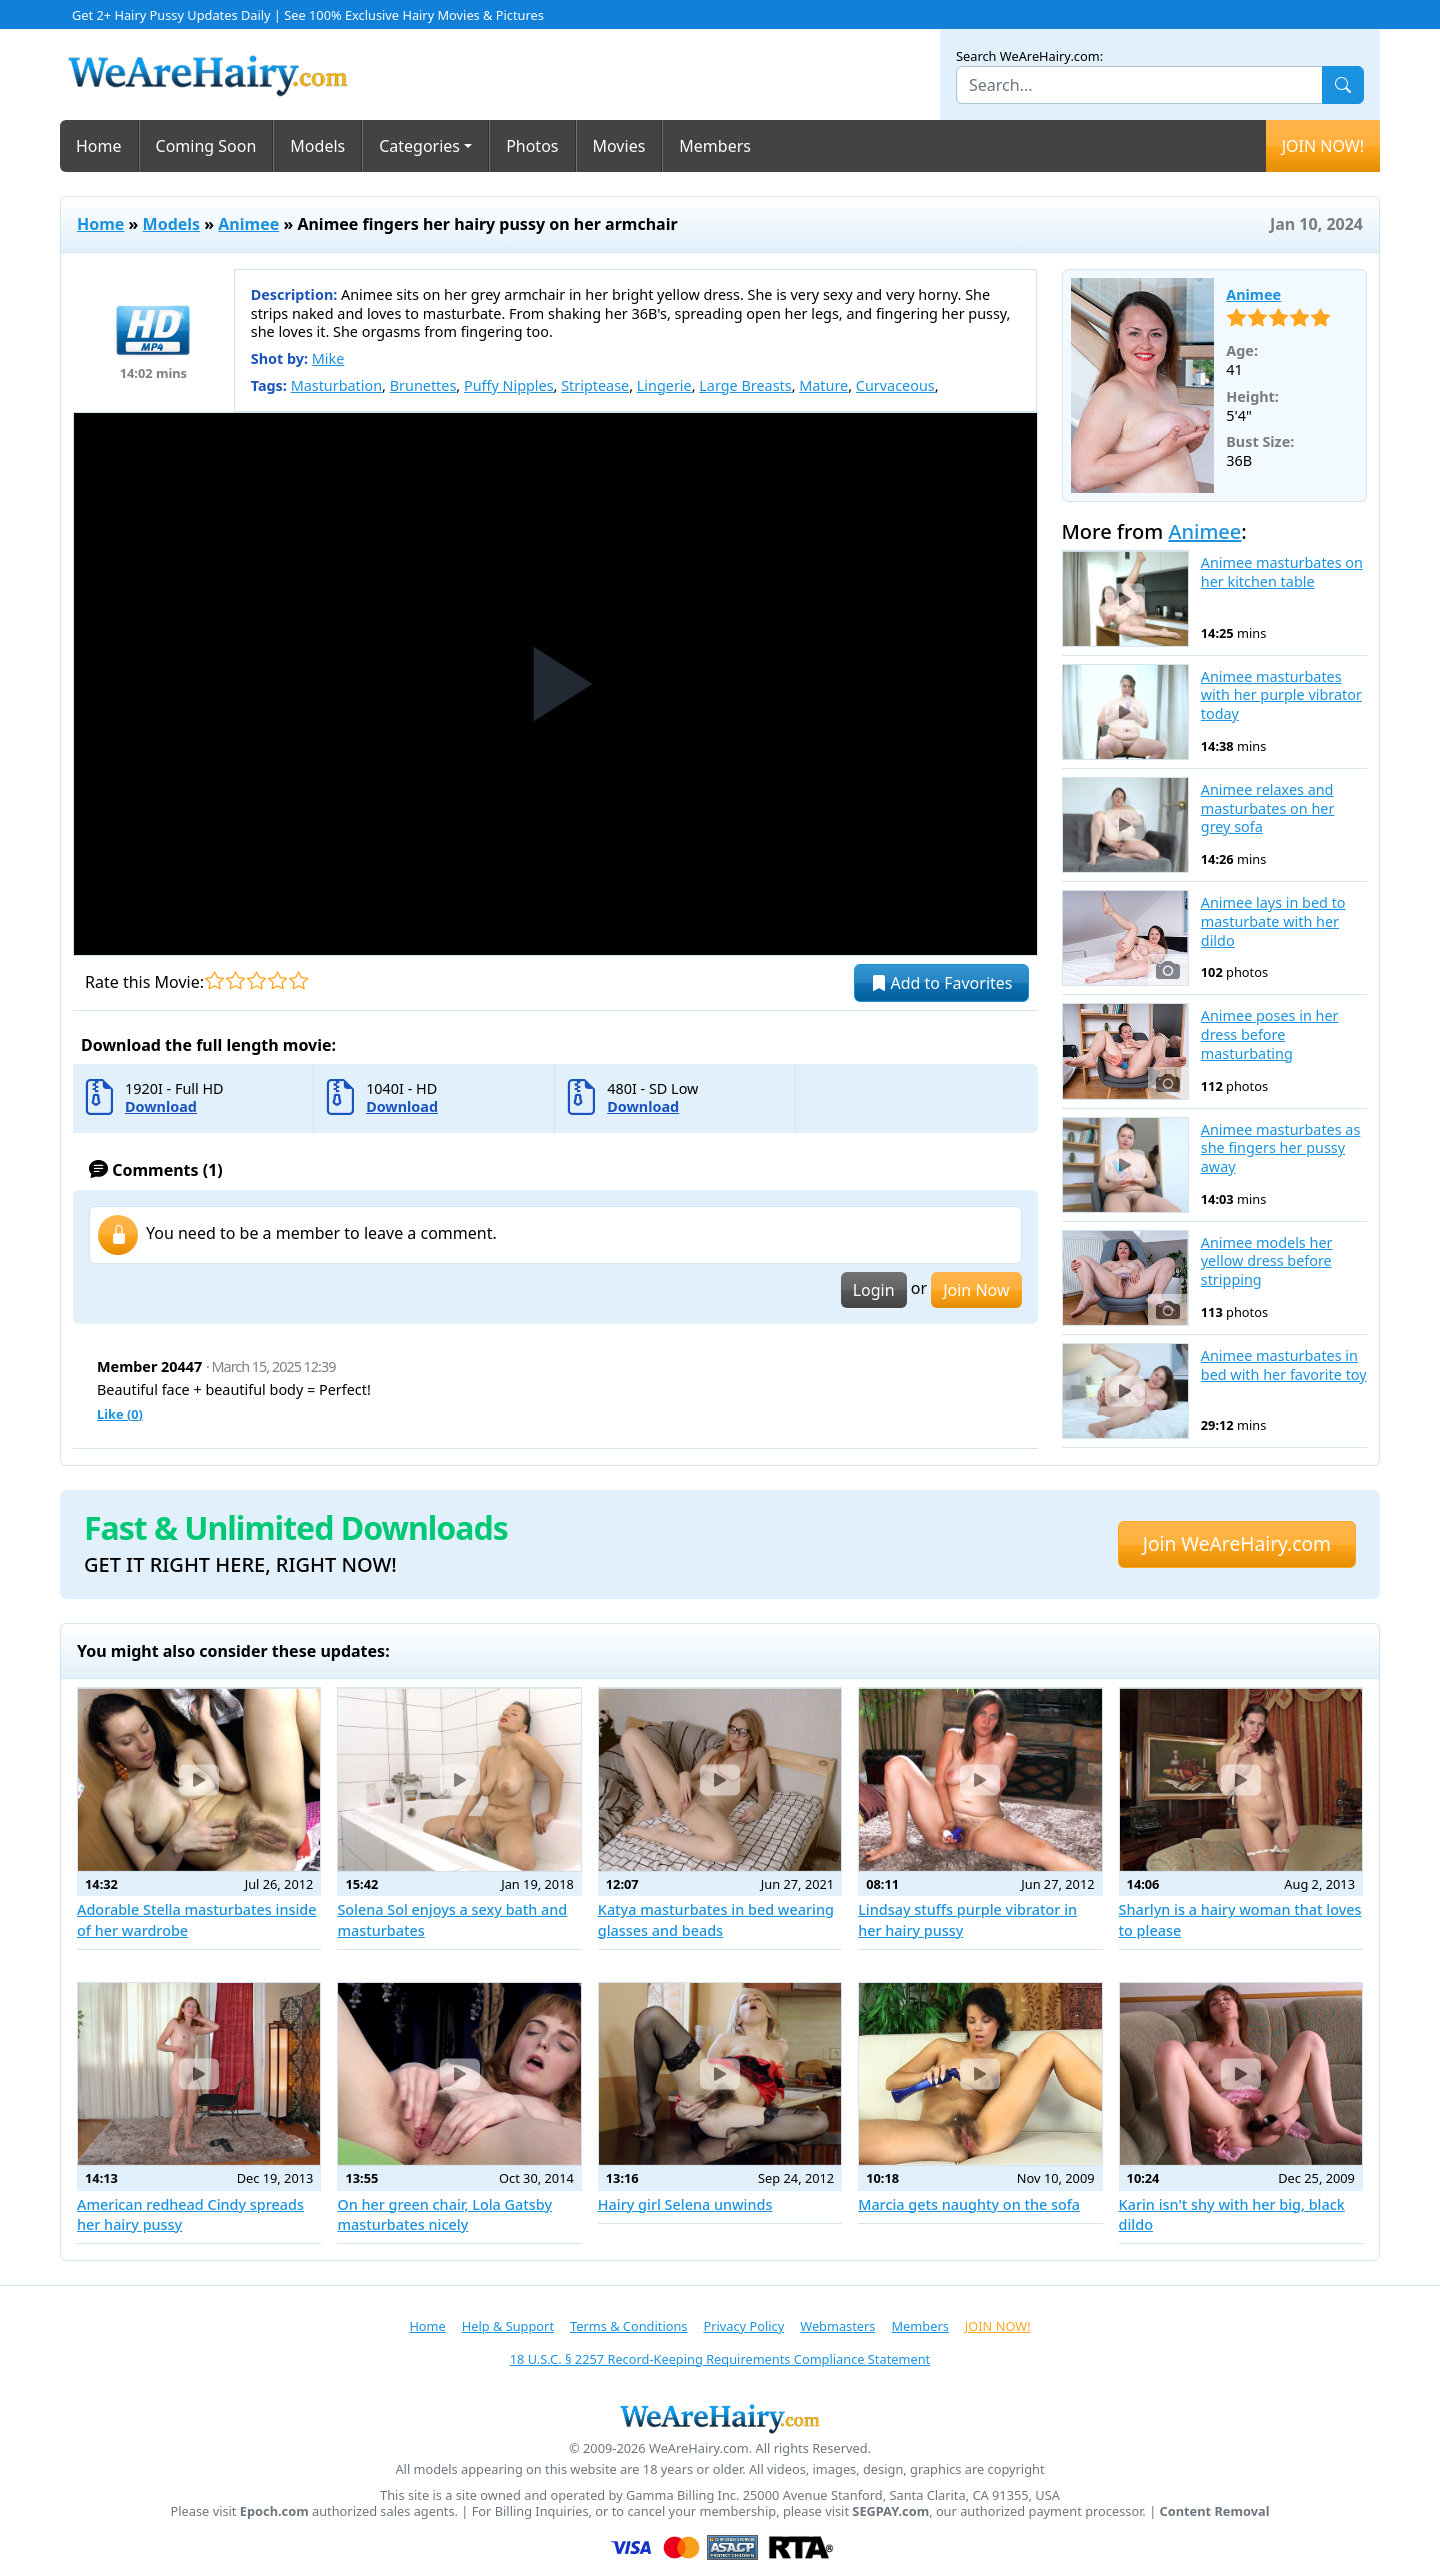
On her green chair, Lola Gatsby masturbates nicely (444, 2214)
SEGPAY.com (890, 2511)
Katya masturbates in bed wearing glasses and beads (716, 1919)
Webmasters (837, 2326)
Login (874, 1290)
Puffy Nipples (509, 385)
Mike (328, 358)
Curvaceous (895, 385)
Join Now (976, 1290)
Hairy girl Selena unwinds (685, 2204)
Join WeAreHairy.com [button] (1237, 1543)
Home (99, 146)
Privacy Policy (743, 2326)
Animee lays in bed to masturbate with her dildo (1273, 921)
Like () (120, 1414)
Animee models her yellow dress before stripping (1267, 1261)
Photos (532, 146)
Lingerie (664, 385)
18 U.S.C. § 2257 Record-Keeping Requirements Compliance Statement (720, 2359)
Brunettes (423, 385)
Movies (619, 146)
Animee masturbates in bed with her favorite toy (1284, 1365)
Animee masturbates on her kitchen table (1282, 572)
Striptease (595, 385)
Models (317, 146)
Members (715, 146)
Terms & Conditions (628, 2326)
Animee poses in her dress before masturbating (1270, 1034)
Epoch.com (274, 2511)
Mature (823, 385)
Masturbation (336, 385)
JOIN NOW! (1323, 146)
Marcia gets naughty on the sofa (969, 2204)
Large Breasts (745, 385)
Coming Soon (206, 146)
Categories (419, 146)
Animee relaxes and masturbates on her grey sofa (1268, 808)
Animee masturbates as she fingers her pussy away (1281, 1148)
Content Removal (1215, 2511)
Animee (248, 224)
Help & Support (508, 2326)
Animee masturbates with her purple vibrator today (1281, 695)
